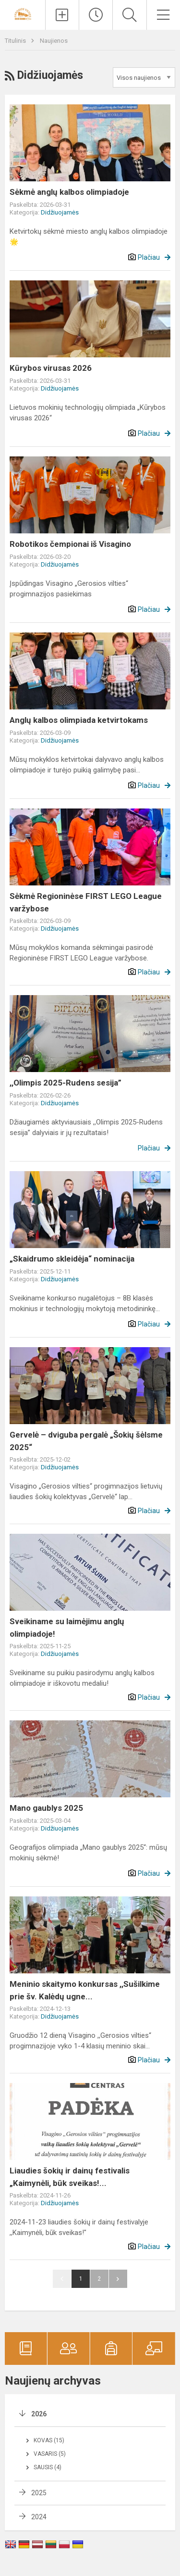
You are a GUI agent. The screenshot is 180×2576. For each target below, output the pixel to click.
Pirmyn (118, 2279)
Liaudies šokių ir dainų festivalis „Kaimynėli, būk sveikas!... (70, 2177)
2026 (39, 2414)
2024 (39, 2517)
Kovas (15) (49, 2440)
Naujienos (54, 40)
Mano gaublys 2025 (46, 1808)
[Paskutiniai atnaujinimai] (95, 15)
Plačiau (149, 257)
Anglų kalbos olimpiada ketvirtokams (79, 720)
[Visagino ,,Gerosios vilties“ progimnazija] (22, 13)
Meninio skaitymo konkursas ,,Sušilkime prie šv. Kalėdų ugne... (85, 1990)
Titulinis (16, 40)
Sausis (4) (47, 2467)
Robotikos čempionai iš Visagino (70, 544)
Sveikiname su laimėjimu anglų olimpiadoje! (67, 1627)
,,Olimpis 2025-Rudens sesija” (65, 1082)
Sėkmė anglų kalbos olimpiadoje (69, 192)
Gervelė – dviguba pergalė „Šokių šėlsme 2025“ (86, 1441)
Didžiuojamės (60, 212)
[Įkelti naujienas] (62, 15)
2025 (39, 2493)
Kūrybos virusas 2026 (51, 368)
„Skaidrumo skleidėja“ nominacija (72, 1258)
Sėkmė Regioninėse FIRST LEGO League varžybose (86, 902)
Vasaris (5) (50, 2453)
